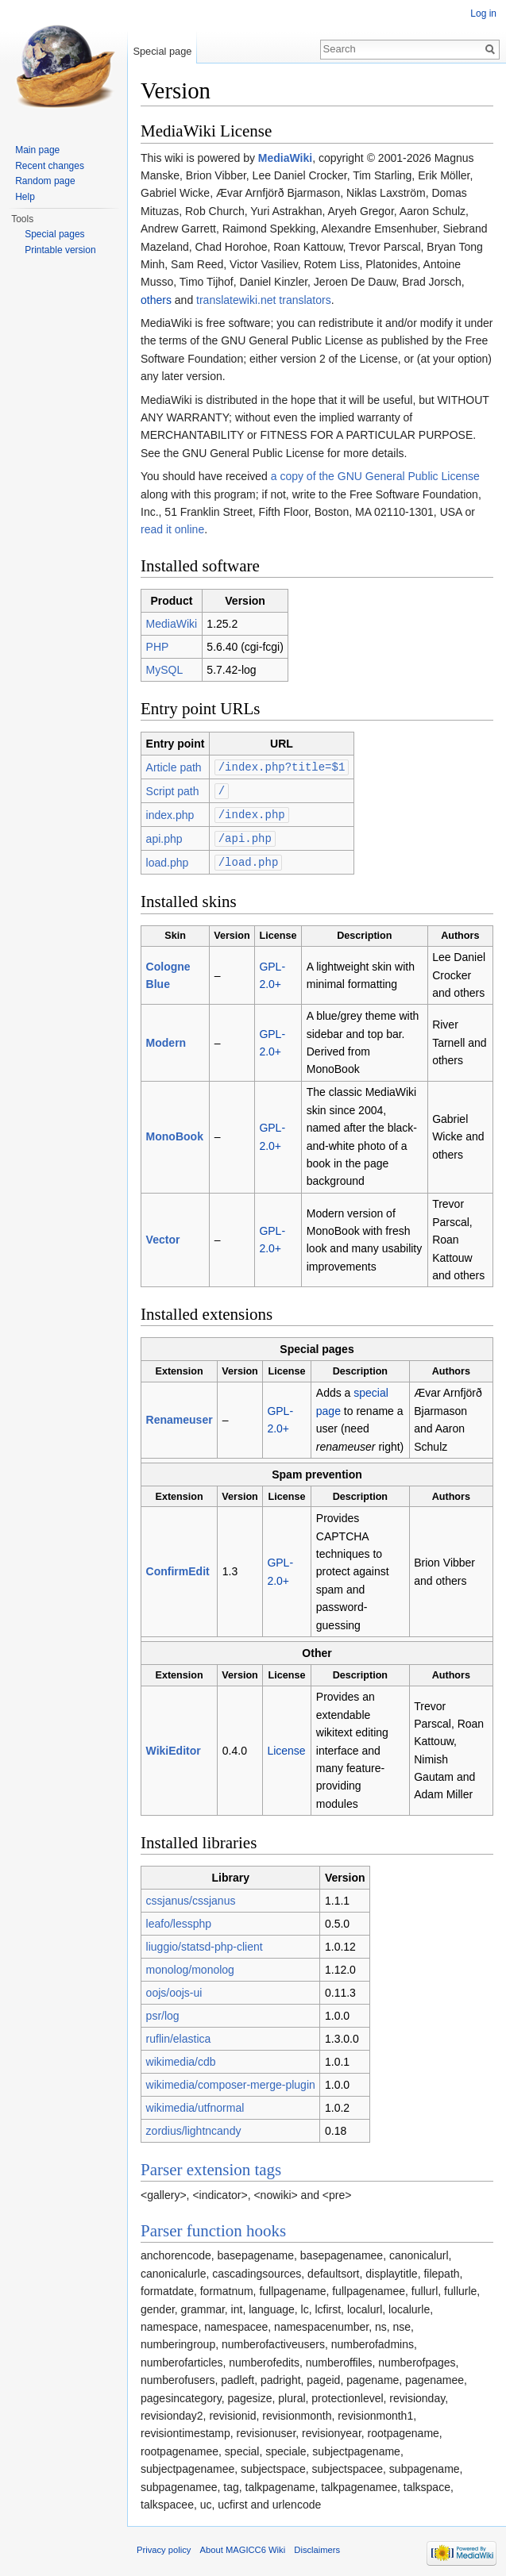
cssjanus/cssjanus (191, 1896)
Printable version (60, 250)
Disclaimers (317, 2546)
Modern (166, 1038)
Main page (37, 150)
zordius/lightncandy (193, 2126)
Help (25, 196)
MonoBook (174, 1132)
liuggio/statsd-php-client (204, 1942)
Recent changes (49, 165)
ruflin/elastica (178, 2034)
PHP (157, 646)
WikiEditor (173, 1746)
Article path (174, 766)
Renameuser (179, 1415)
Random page (45, 180)
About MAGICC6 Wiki (243, 2546)
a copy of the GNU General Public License (375, 476)
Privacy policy (164, 2546)
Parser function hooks (213, 2226)
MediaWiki (285, 158)
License (286, 1746)
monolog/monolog (190, 1965)
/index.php (251, 812)
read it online (172, 529)
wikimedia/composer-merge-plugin (230, 2080)
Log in (483, 13)
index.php (170, 812)
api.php (164, 835)
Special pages (54, 234)
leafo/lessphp (179, 1919)
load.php (167, 858)
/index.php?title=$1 (282, 766)
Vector (163, 1235)
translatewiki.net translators (263, 300)
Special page (162, 51)
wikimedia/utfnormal (195, 2103)
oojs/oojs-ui (174, 1988)
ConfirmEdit (178, 1567)
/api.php (245, 835)
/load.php (248, 858)
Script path (172, 789)
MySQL (164, 669)
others (156, 300)
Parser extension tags (211, 2165)
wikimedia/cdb (181, 2057)
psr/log (163, 2011)
